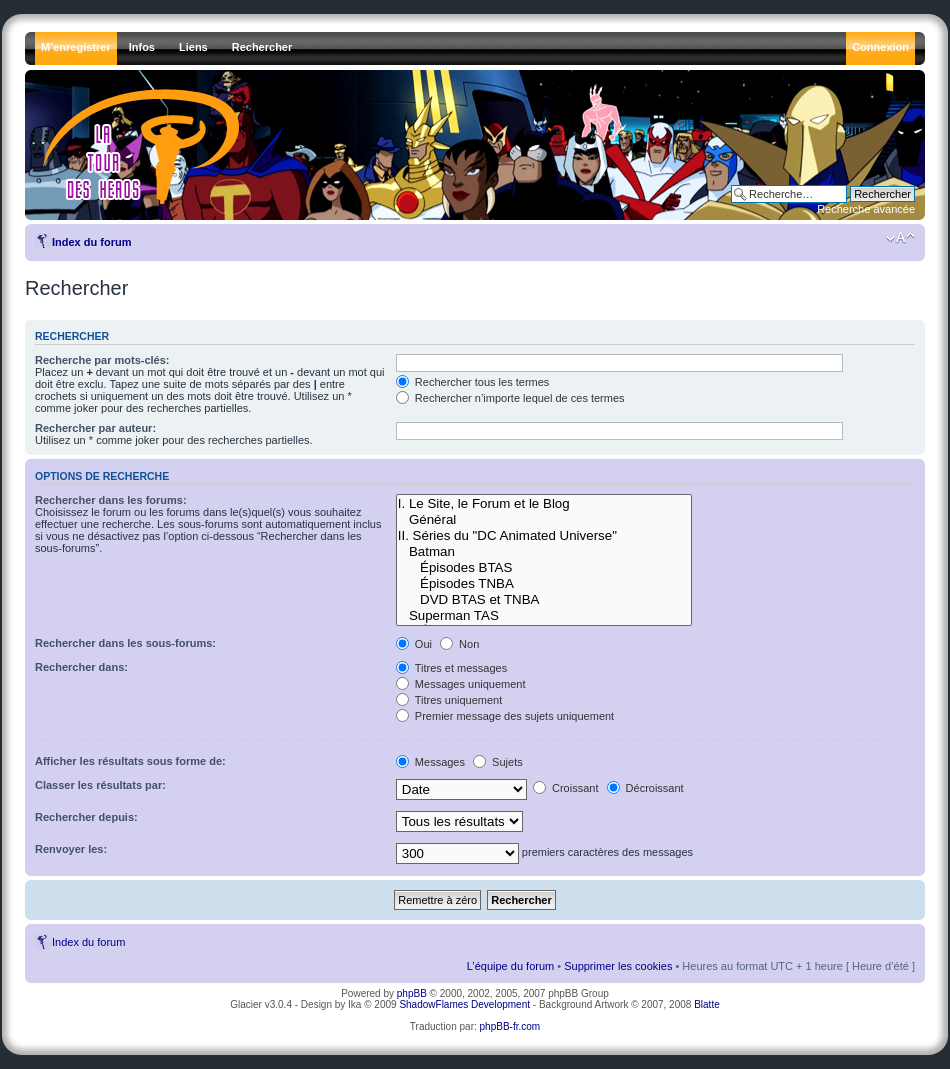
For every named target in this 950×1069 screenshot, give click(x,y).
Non (459, 644)
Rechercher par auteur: (95, 428)
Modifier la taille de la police (900, 238)
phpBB (412, 993)
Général (544, 520)
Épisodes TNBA (544, 584)
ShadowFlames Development (464, 1004)
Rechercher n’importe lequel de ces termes (510, 398)
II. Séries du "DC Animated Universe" (544, 536)
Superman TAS (544, 616)
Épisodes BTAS (544, 568)
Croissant (566, 788)
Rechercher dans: (81, 667)
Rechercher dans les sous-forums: (125, 643)
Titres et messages (451, 668)
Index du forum (91, 242)
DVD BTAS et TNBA (544, 600)
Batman (544, 552)
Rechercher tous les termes (473, 382)
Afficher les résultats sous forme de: (130, 761)
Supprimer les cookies (618, 966)
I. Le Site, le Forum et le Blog (544, 504)
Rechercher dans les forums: (111, 500)
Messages (430, 762)
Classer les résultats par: (100, 785)
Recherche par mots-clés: (102, 360)
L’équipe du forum (510, 966)
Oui (414, 644)
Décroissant (645, 788)
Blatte (707, 1004)
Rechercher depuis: (86, 817)
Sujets (498, 762)
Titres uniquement (449, 700)
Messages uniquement (461, 684)
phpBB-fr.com (510, 1026)
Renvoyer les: (71, 849)
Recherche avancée (866, 209)
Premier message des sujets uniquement (505, 716)
